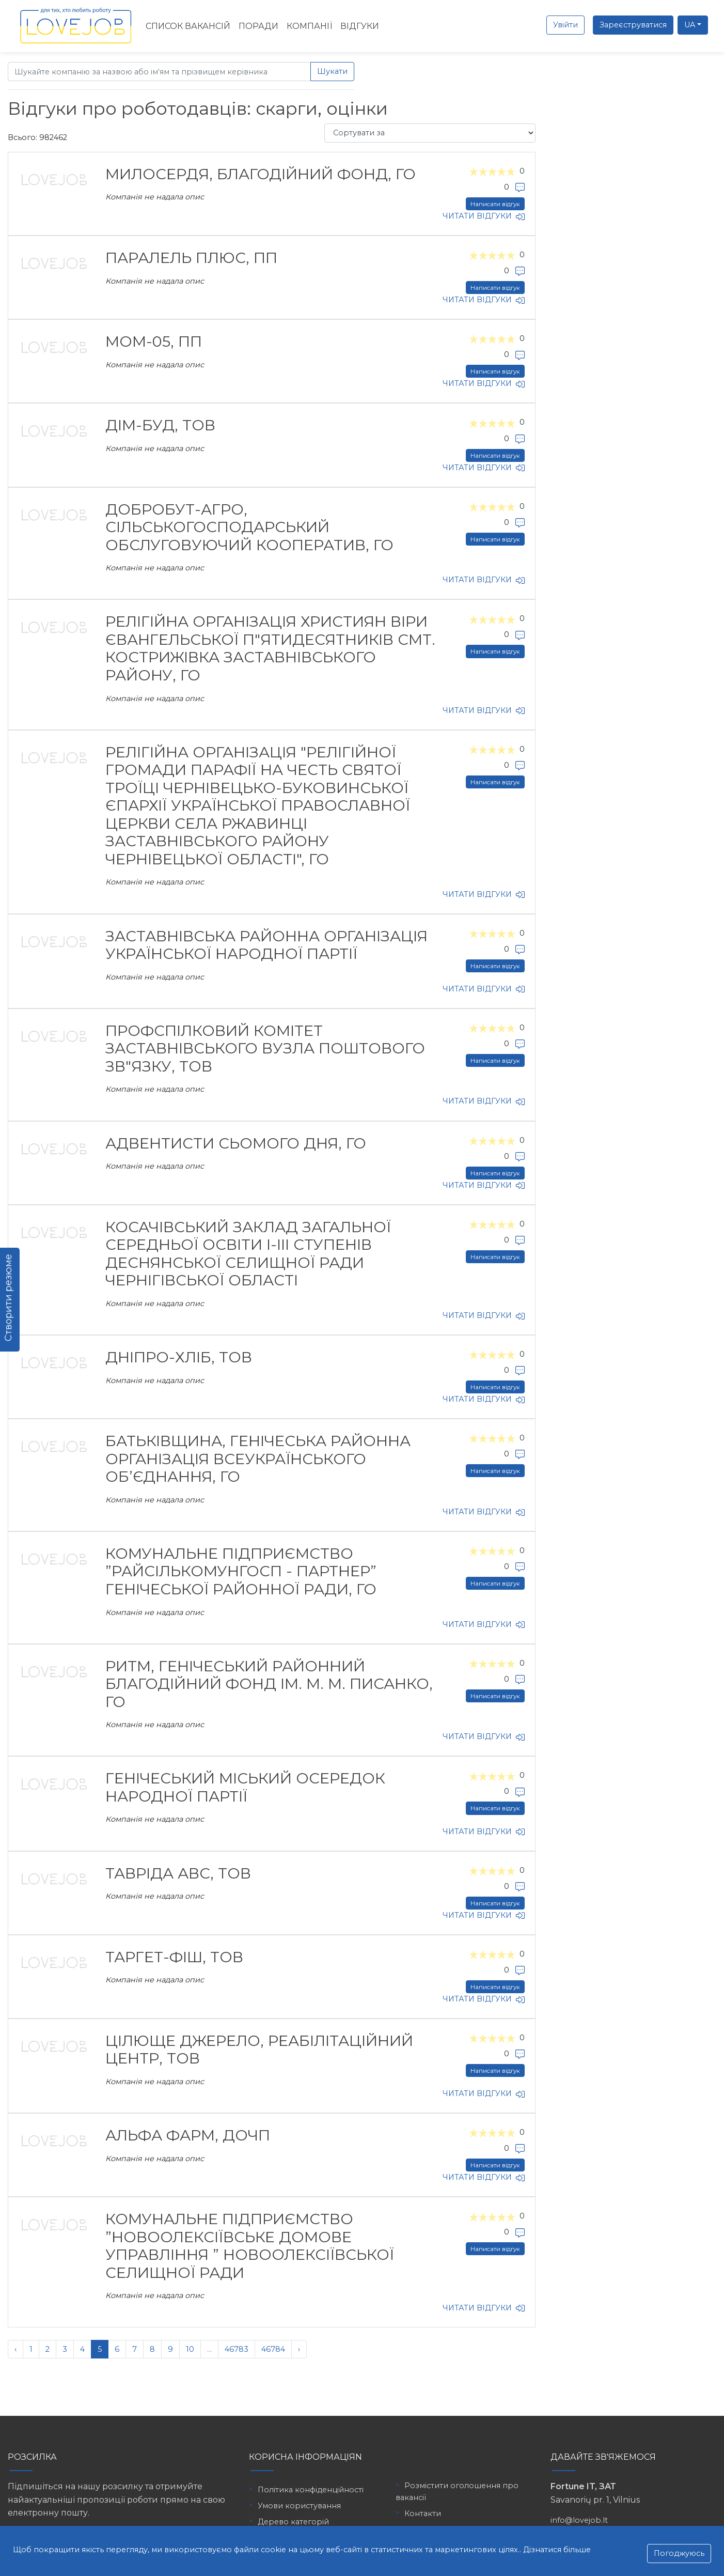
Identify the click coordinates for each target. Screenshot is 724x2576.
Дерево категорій (293, 2521)
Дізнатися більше (557, 2549)
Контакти (422, 2513)
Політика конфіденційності (311, 2489)
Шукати (332, 71)
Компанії (309, 26)
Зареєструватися (633, 24)
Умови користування (299, 2505)
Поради (258, 26)
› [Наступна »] (299, 2349)
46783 (236, 2349)
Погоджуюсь (679, 2553)
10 (190, 2349)
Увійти (565, 24)
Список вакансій (188, 26)
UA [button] (689, 24)
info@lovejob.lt (579, 2520)
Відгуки (359, 26)
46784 (273, 2349)
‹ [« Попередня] (15, 2349)
